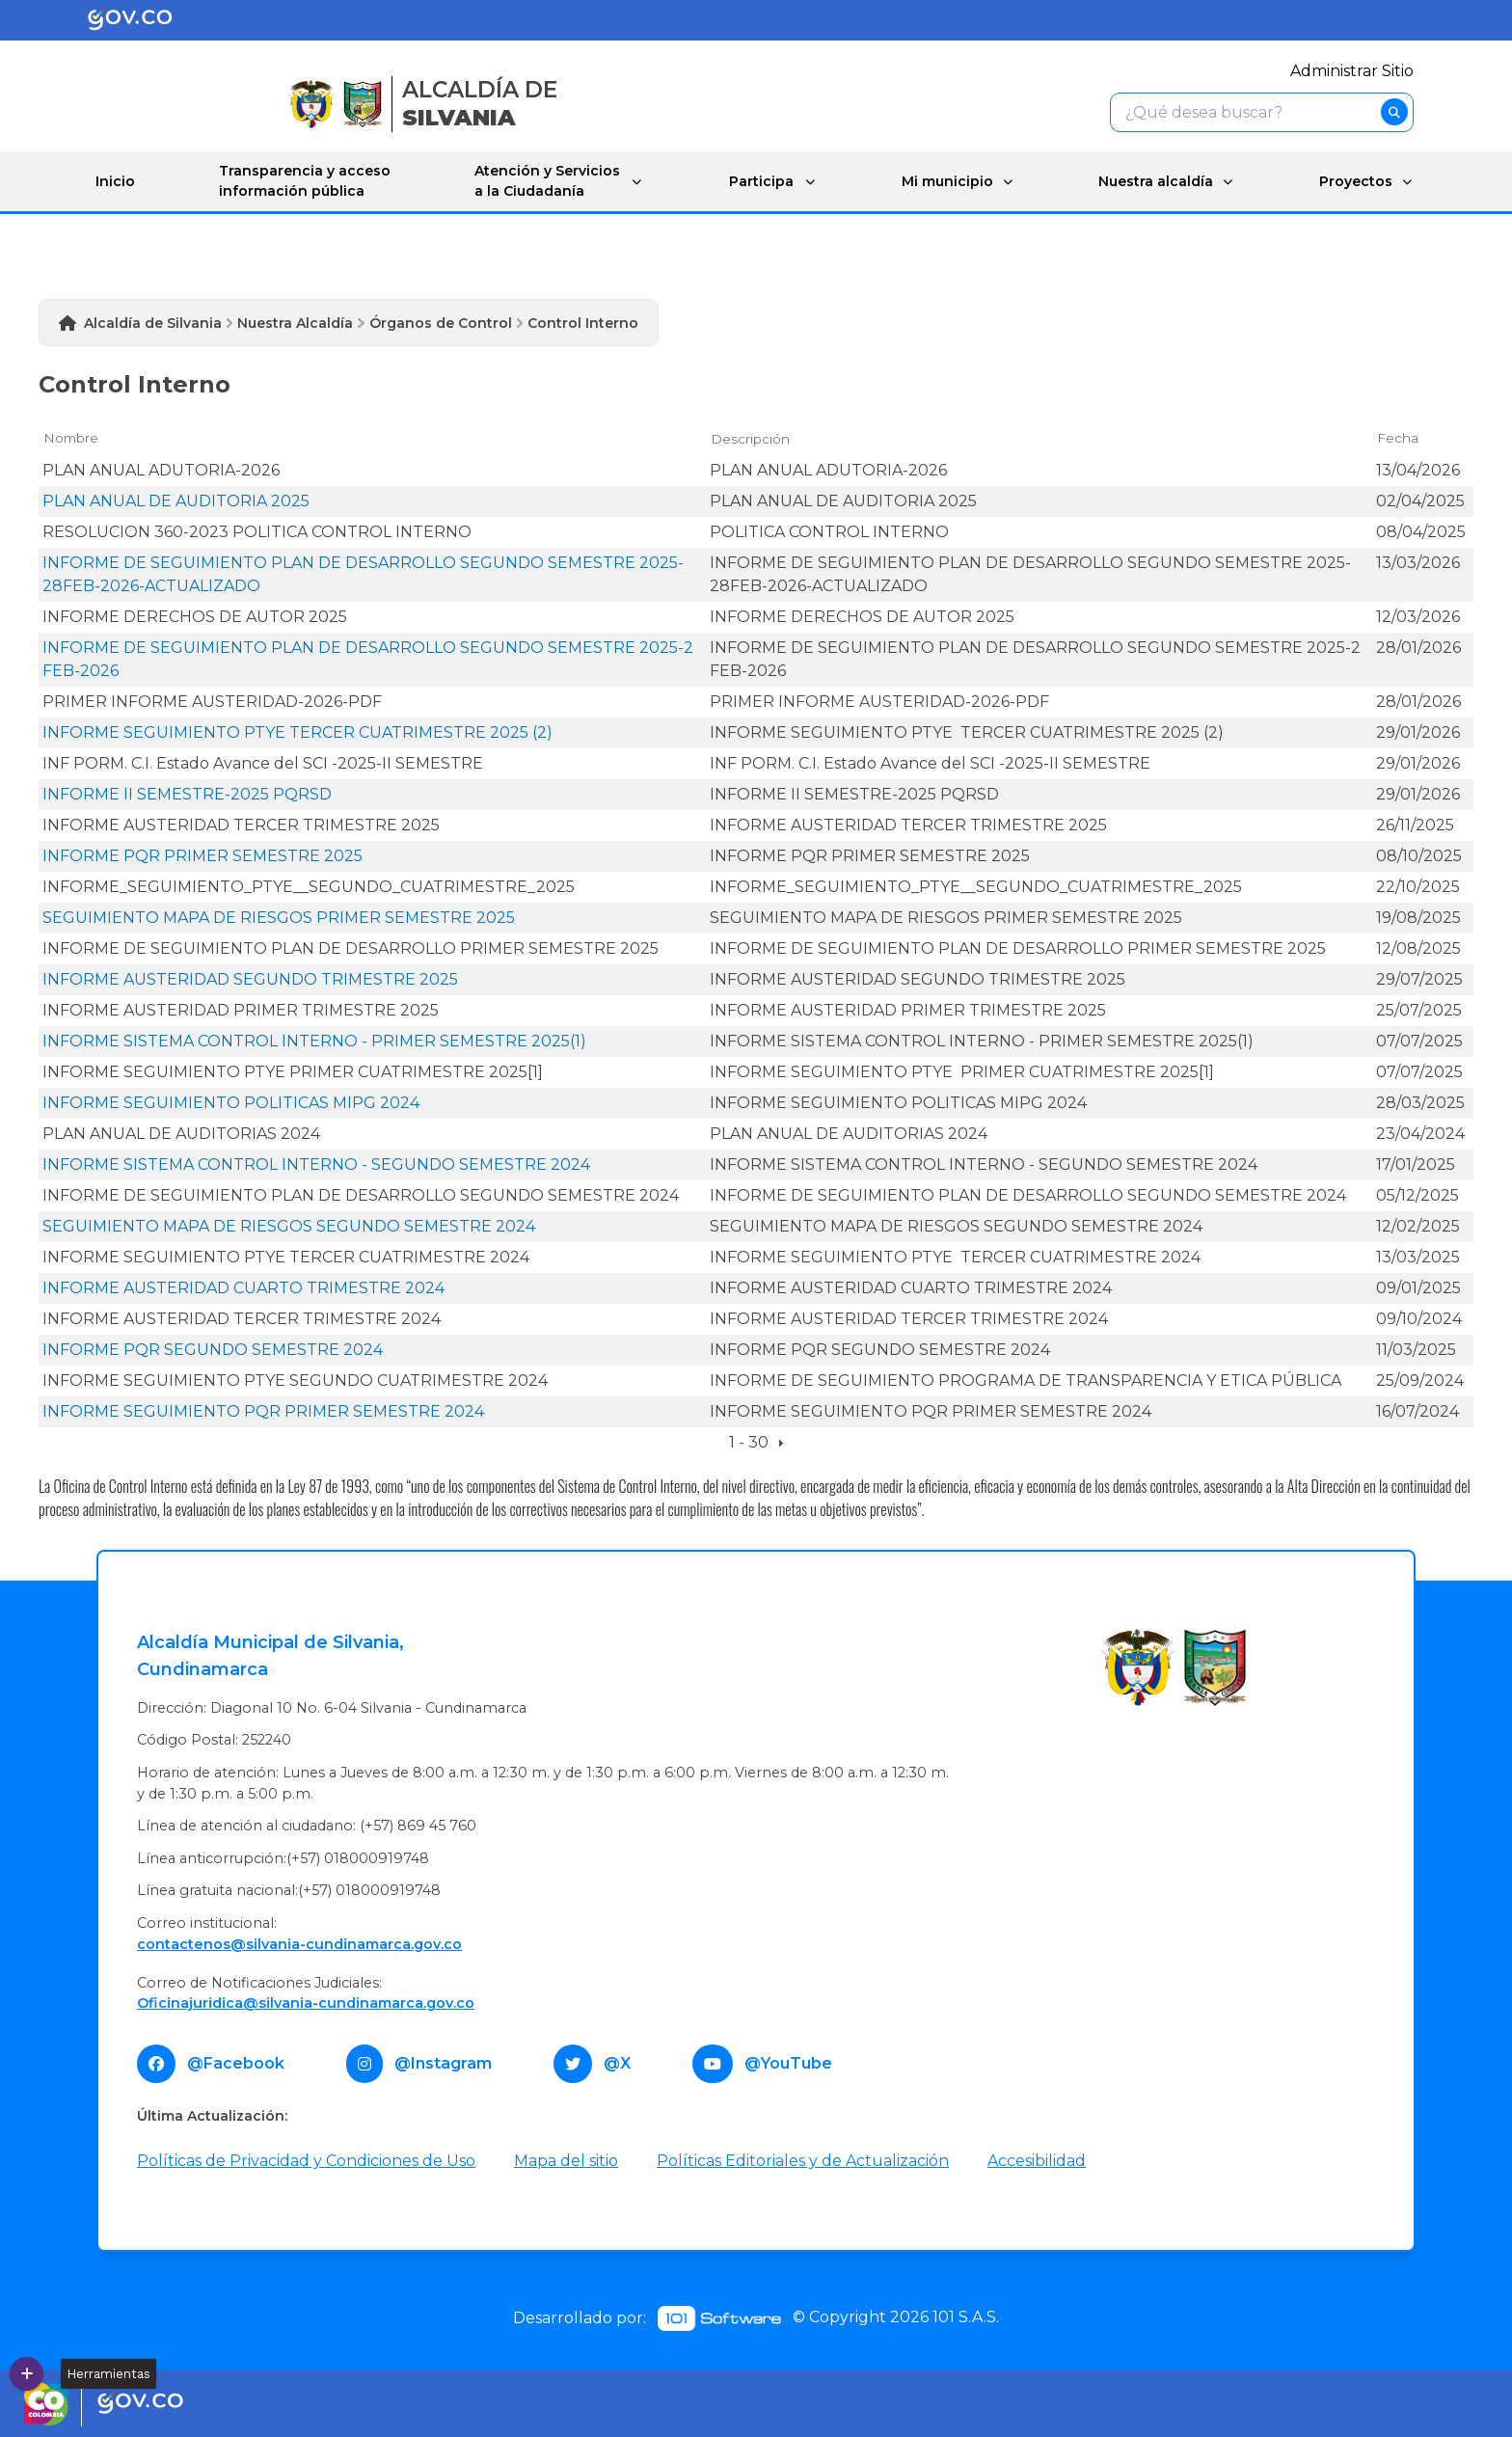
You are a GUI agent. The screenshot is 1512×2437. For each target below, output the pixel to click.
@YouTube (788, 2062)
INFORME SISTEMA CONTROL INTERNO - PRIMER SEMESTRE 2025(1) (314, 1040)
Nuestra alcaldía (1152, 180)
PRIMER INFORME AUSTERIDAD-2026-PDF (212, 700)
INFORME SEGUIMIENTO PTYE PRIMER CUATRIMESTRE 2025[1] (292, 1071)
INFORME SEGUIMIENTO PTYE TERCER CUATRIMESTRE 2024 (285, 1256)
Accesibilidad (1036, 2160)
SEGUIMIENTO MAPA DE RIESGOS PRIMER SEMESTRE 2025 (278, 916)
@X (617, 2062)
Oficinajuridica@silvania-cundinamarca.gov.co (305, 2003)
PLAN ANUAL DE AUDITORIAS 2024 (181, 1133)
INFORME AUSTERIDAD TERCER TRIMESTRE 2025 (241, 824)
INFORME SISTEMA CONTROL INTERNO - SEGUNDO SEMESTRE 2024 (316, 1163)
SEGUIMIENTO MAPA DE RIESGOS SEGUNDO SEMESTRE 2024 (288, 1225)
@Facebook (235, 2062)
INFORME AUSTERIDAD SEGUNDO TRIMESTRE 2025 (250, 978)
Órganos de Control (440, 323)
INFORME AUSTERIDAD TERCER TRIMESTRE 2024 (241, 1318)
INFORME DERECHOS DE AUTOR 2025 (194, 616)
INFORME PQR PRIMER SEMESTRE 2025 (202, 855)
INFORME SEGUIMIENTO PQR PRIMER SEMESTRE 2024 (263, 1410)
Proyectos (1354, 180)
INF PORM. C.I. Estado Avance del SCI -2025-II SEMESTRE (262, 762)
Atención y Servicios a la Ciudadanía (544, 181)
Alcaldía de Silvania (153, 323)
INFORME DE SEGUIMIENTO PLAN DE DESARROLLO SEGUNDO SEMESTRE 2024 (360, 1194)
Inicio (115, 180)
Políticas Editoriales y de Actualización (803, 2160)
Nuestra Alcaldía (295, 323)
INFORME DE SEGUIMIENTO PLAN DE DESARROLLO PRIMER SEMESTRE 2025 (350, 947)
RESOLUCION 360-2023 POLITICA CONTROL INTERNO (257, 531)
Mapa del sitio (566, 2160)
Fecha (1397, 438)
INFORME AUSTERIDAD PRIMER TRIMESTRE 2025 (240, 1009)
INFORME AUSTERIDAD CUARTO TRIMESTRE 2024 (243, 1287)
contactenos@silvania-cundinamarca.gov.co (299, 1943)
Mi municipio (942, 180)
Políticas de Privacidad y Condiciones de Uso (306, 2160)
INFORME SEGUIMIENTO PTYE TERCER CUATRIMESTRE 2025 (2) (297, 731)
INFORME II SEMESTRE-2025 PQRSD (187, 793)
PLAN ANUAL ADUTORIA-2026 (161, 469)
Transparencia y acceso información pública (304, 181)
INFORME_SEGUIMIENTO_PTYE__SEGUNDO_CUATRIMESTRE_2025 (308, 886)
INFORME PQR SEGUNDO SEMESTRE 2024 (212, 1349)
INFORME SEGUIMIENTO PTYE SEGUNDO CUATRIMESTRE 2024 (295, 1379)
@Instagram (443, 2062)
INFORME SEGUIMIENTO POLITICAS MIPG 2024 (230, 1102)
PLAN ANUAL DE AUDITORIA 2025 (176, 500)
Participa (757, 180)
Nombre (70, 438)
